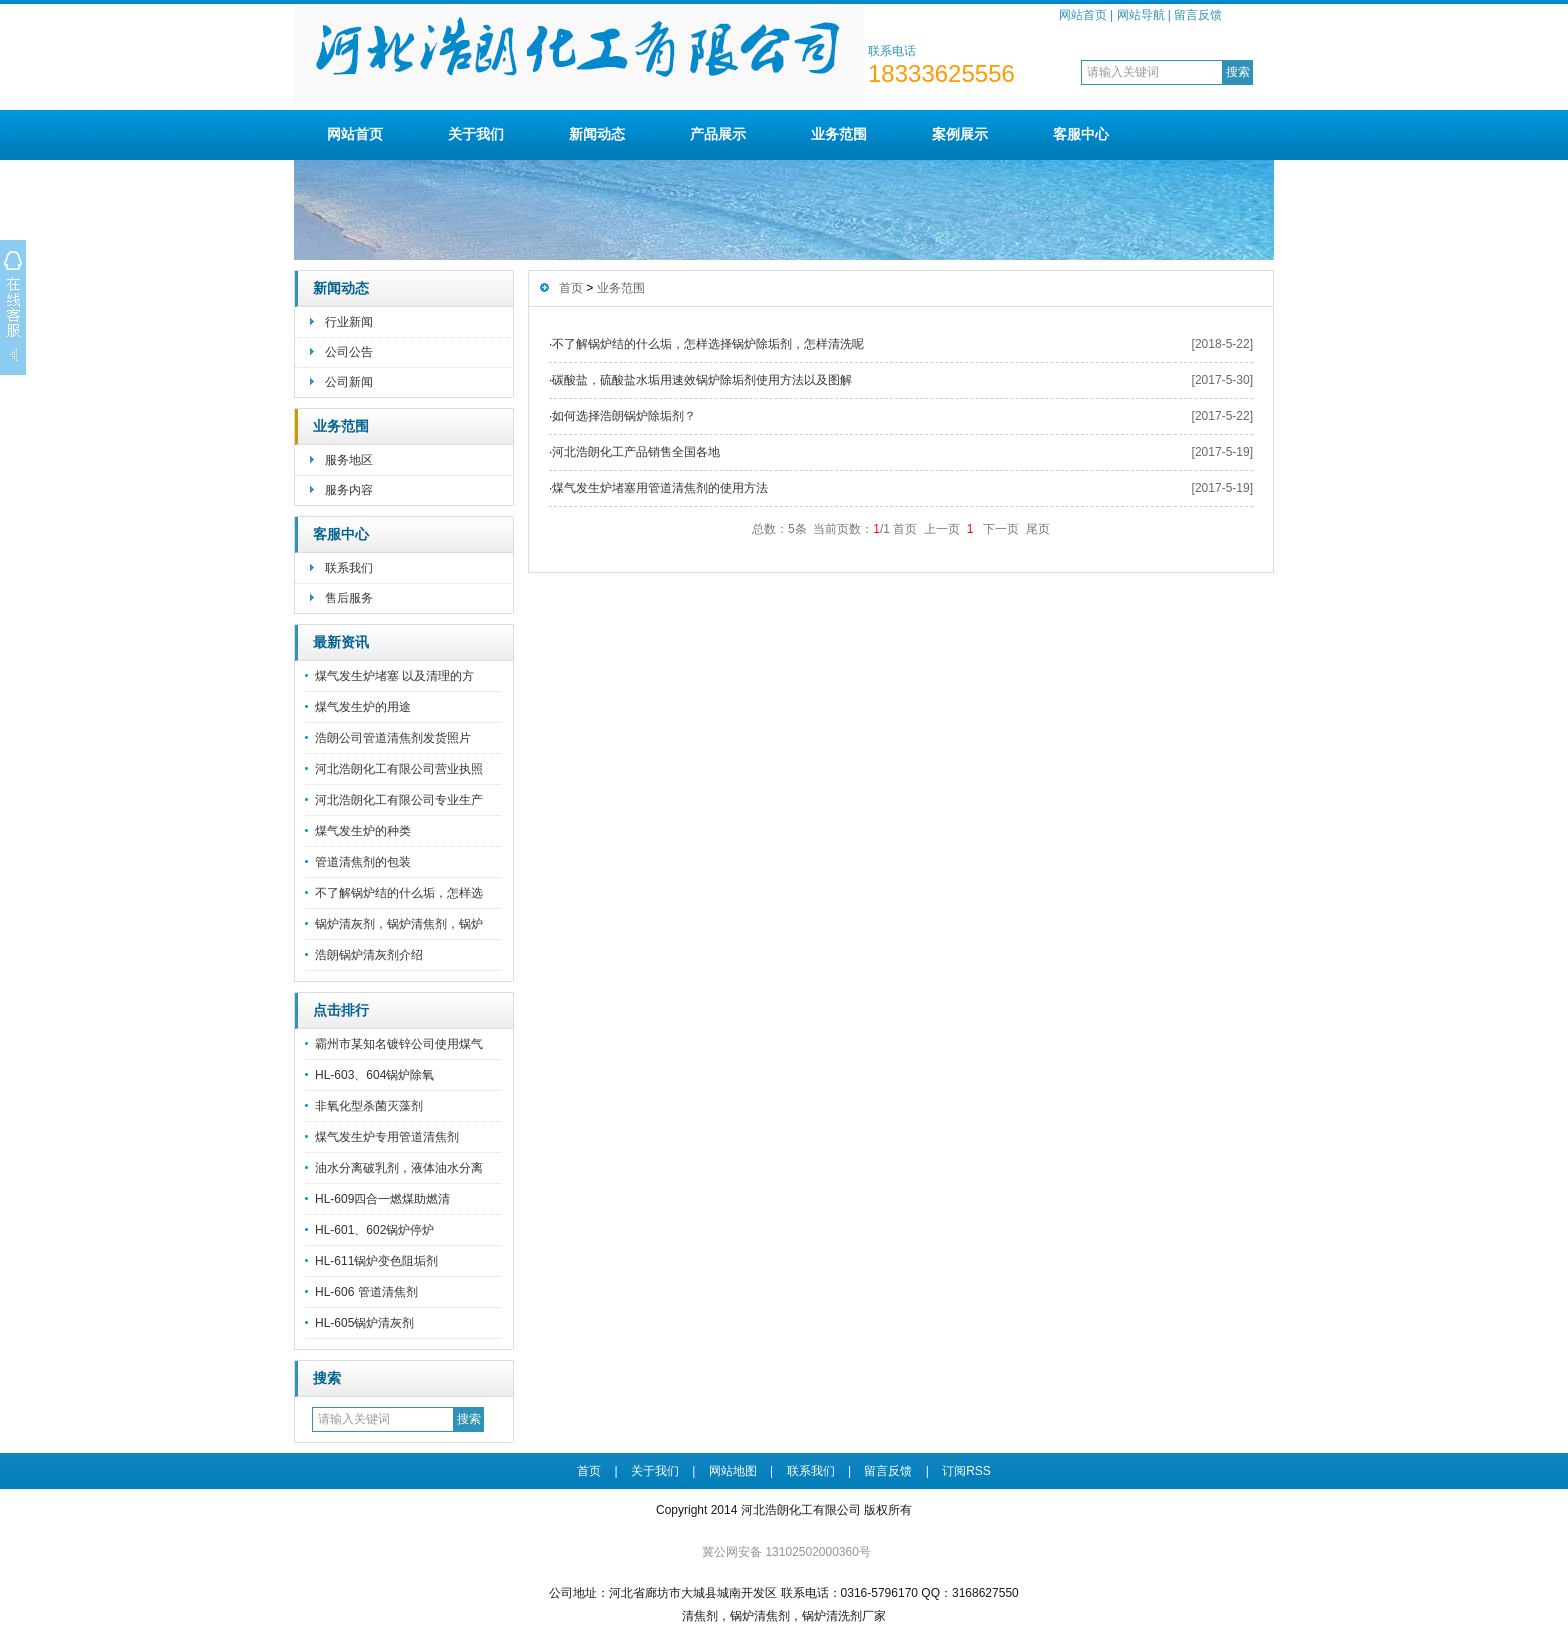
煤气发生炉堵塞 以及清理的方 (394, 676)
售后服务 (349, 598)
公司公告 (349, 352)
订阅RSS (966, 1471)
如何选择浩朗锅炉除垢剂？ (624, 416)
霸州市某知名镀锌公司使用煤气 (399, 1044)
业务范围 (839, 134)
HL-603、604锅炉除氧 (374, 1075)
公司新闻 (349, 382)
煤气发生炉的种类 (363, 831)
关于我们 (476, 134)
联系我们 (349, 568)
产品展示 (718, 134)
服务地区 (349, 460)
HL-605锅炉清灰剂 (364, 1323)
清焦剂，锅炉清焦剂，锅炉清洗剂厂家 (784, 1616)
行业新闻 (349, 322)
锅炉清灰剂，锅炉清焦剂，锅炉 (399, 924)
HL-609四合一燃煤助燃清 (382, 1199)
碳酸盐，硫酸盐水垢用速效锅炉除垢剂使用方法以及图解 (702, 380)
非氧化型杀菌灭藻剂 (369, 1106)
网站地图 (733, 1471)
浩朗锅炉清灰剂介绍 (369, 955)
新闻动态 (597, 134)
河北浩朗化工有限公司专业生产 (399, 800)
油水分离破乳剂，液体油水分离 (399, 1168)
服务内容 (349, 490)
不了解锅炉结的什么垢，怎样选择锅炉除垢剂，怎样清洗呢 (708, 344)
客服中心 (1081, 134)
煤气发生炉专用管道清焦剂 (387, 1137)
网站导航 (1141, 15)
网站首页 (1083, 15)
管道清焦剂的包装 (363, 862)
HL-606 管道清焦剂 (366, 1292)
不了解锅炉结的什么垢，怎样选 (399, 893)
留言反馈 (1198, 15)
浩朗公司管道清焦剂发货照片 (393, 738)
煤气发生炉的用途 (363, 707)
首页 (571, 288)
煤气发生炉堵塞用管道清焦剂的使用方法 (660, 488)
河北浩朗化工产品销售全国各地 (636, 452)
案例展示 (960, 134)
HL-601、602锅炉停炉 (374, 1230)
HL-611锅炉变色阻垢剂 (376, 1261)
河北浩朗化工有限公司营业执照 (399, 769)
